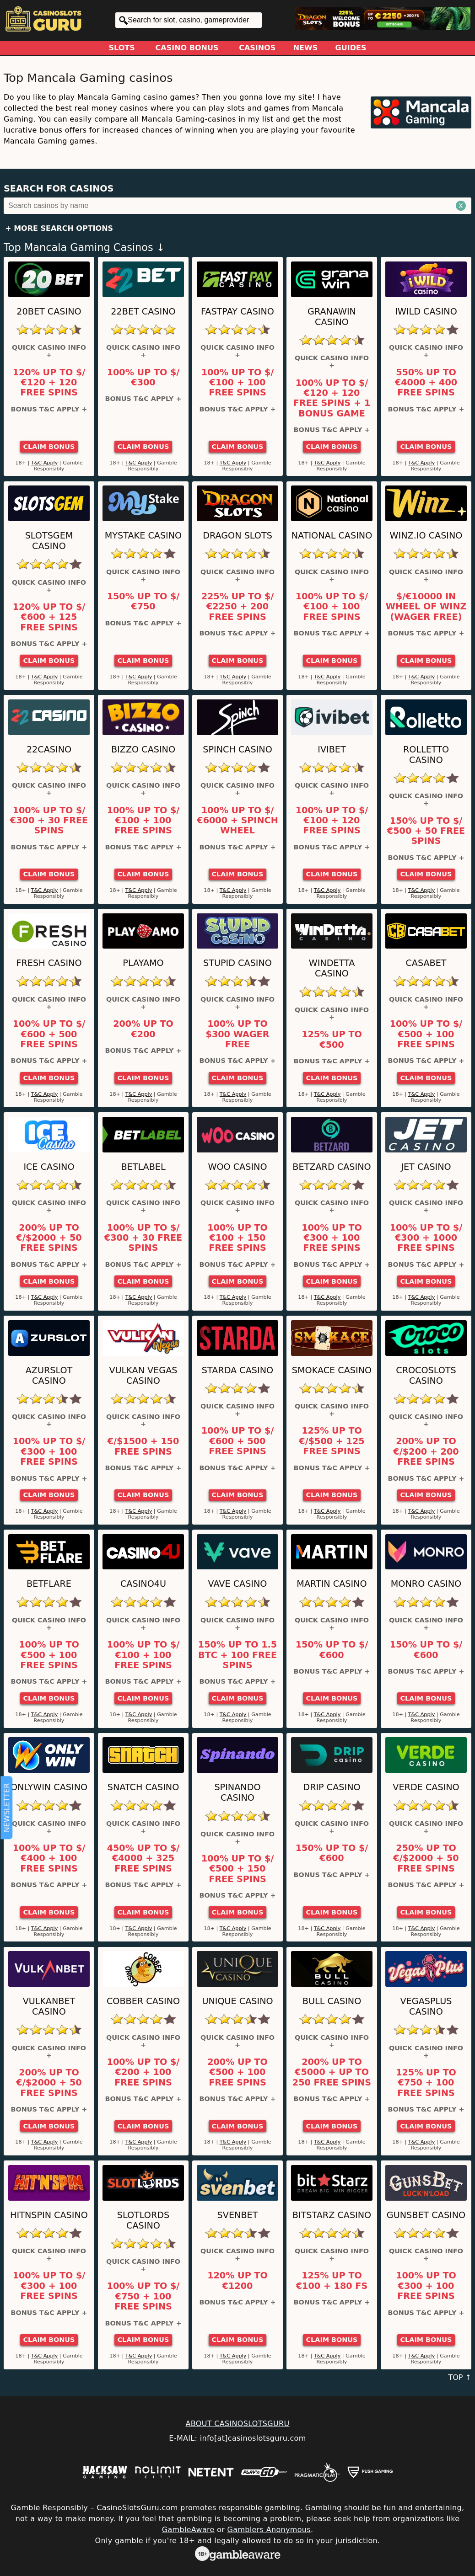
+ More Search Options (59, 228)
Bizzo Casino (143, 749)
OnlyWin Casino (49, 1787)
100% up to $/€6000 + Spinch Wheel (237, 820)
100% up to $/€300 (143, 378)
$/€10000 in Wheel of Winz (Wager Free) (426, 607)
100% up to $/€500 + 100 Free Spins (426, 1034)
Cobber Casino (143, 2001)
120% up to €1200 (237, 2281)
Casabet (425, 963)
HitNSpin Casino (49, 2215)
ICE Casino (48, 1167)
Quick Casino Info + (49, 351)
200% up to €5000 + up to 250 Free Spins (331, 2072)
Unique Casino (237, 2001)
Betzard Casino (331, 1167)
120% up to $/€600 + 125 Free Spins (49, 617)
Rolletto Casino (426, 754)
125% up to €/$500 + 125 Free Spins (331, 1441)
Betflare (49, 1584)
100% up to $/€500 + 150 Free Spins (237, 1869)
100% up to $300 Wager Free (238, 1034)
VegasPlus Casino (426, 2006)
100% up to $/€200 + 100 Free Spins (143, 2072)
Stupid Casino (237, 963)
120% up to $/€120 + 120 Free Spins (49, 383)
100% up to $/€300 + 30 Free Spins (49, 820)
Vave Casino (237, 1584)
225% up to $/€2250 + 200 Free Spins (237, 607)
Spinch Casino (237, 749)
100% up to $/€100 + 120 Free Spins (332, 820)
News (305, 47)
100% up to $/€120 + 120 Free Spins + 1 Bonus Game (331, 398)
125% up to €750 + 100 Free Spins (426, 2083)
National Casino (331, 535)
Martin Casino (332, 1584)
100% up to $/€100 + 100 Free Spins (237, 383)
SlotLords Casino (143, 2220)
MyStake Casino (143, 535)
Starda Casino (237, 1370)
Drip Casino (331, 1787)
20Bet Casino (48, 311)
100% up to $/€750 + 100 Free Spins (143, 2296)
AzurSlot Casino (49, 1375)
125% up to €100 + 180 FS (332, 2281)
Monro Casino (426, 1584)
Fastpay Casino (237, 311)
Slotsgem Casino (49, 540)
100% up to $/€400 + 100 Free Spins (49, 1858)
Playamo (143, 963)
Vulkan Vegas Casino (143, 1375)
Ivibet (331, 749)
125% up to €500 (332, 1039)
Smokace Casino (332, 1370)
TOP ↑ (459, 2377)
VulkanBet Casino (49, 2006)
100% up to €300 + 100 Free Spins (332, 1238)
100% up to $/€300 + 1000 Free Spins (426, 1238)
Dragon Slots (237, 535)
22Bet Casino (143, 311)
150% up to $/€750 (143, 602)
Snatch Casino (143, 1787)
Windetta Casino (332, 968)
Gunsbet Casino (426, 2215)
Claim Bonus (49, 446)
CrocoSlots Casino (426, 1375)
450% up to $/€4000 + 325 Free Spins (143, 1858)
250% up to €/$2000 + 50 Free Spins (426, 1858)
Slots (122, 47)
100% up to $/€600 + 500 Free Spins (49, 1034)
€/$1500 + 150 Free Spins (143, 1446)
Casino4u (143, 1584)
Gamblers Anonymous (269, 2529)
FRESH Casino (48, 963)
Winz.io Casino (426, 535)
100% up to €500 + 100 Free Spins (49, 1655)
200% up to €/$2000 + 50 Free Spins (48, 1238)
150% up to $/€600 (332, 1650)
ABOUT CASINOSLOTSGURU (237, 2423)
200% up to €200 (143, 1029)
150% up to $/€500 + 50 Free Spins (426, 831)
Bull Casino (332, 2001)
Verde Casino (426, 1787)
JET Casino (426, 1167)
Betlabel (143, 1167)
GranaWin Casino (332, 316)
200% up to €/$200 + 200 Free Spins (426, 1451)
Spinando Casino (237, 1792)
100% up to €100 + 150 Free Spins (237, 1238)
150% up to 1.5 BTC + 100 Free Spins (237, 1655)
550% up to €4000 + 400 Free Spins (426, 383)
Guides (351, 47)
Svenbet (237, 2215)
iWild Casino (426, 311)
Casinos (257, 47)
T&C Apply (44, 463)
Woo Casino (237, 1167)
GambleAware (188, 2529)
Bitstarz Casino (331, 2215)
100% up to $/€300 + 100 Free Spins (49, 1451)
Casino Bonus (187, 47)
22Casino (49, 749)
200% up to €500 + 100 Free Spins (237, 2072)
